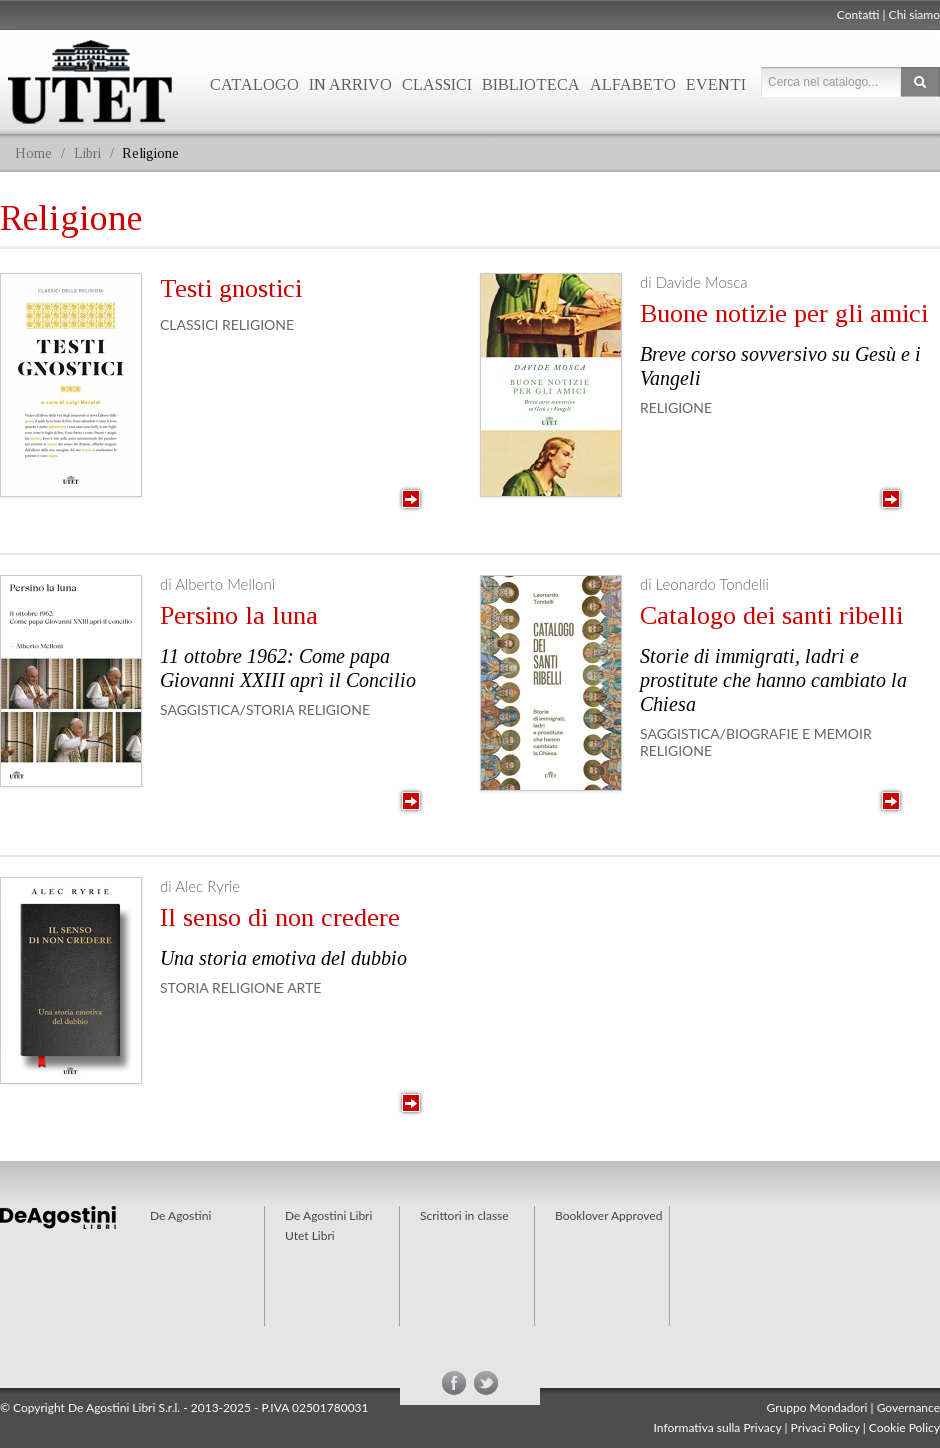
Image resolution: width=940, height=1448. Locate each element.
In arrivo (350, 84)
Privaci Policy (825, 1427)
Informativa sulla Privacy (718, 1427)
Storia (184, 987)
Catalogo (254, 84)
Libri (87, 153)
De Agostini (180, 1215)
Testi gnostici (231, 288)
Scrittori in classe (464, 1215)
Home (33, 153)
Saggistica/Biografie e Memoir (756, 733)
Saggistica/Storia (227, 709)
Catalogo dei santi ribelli (771, 615)
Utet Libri (310, 1235)
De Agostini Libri (328, 1215)
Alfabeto (633, 84)
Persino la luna (239, 615)
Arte (304, 987)
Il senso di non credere (280, 917)
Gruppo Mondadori (817, 1407)
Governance (908, 1407)
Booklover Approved (608, 1215)
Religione (258, 324)
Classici (437, 84)
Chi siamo (914, 14)
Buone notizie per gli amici (784, 313)
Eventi (716, 84)
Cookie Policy (904, 1427)
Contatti (858, 14)
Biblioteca (531, 84)
